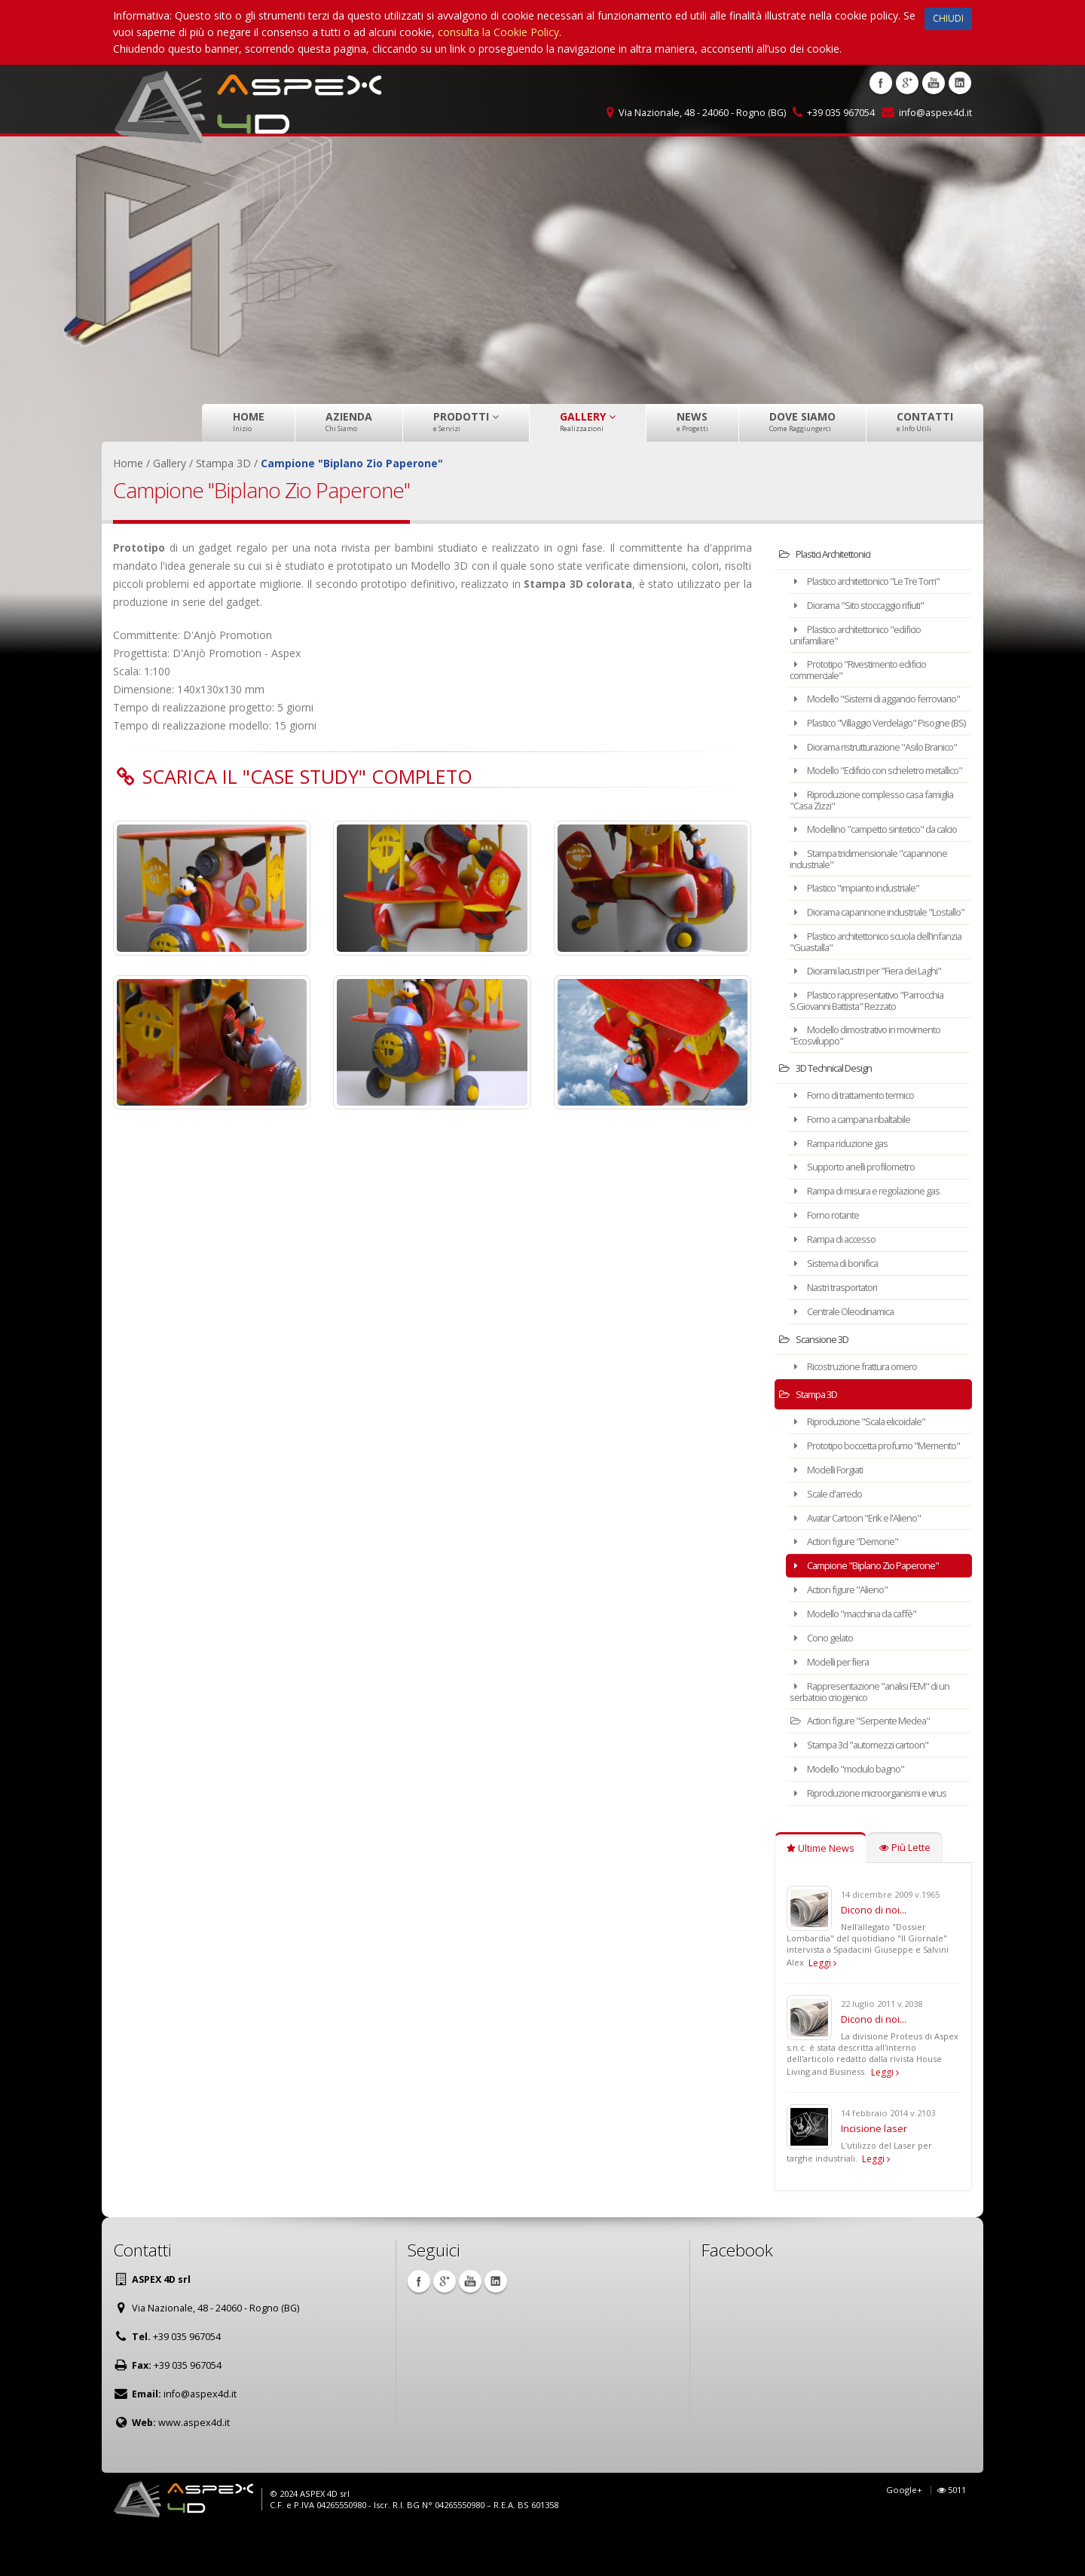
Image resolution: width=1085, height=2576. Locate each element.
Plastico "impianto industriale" (863, 932)
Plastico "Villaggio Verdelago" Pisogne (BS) (861, 734)
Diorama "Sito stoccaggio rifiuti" (868, 604)
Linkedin (960, 83)
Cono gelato (827, 1685)
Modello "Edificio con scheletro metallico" (866, 802)
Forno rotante (831, 1263)
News (692, 421)
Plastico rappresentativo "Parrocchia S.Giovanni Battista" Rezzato (877, 1052)
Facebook (881, 83)
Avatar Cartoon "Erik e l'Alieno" (865, 1569)
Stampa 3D (814, 1437)
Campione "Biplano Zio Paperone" (874, 1615)
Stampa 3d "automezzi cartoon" (869, 1789)
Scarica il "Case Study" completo (307, 776)
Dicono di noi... (873, 1953)
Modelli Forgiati (833, 1522)
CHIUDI (948, 18)
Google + (907, 83)
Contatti (925, 421)
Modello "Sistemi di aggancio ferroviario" (862, 700)
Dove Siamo (802, 421)
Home (248, 421)
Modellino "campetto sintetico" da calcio (873, 870)
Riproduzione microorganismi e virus (877, 1836)
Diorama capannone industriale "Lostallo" (867, 961)
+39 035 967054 (841, 112)
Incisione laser (874, 2171)
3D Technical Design (833, 1119)
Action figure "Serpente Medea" (867, 1766)
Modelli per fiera (835, 1709)
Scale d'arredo (831, 1545)
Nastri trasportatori (841, 1333)
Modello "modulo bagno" (855, 1813)
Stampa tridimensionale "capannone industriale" (878, 904)
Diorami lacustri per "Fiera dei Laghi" (876, 1024)
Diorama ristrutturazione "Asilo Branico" (866, 768)
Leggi (822, 2005)
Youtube (933, 83)
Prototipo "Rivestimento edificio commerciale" (867, 666)
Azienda (349, 421)
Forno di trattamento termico (863, 1146)
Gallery (588, 421)
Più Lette (905, 1890)
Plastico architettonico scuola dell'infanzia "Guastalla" (862, 995)
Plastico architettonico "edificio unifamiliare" (865, 632)
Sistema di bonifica (840, 1309)
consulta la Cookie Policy (498, 32)
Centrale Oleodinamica (849, 1356)
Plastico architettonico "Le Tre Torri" (877, 581)
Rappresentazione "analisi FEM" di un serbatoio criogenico (879, 1737)
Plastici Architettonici (832, 553)
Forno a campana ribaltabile (860, 1169)
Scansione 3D (819, 1383)
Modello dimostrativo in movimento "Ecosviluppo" (877, 1086)
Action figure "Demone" (852, 1592)
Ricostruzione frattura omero (862, 1410)
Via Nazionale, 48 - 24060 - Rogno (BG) (702, 112)
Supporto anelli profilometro (860, 1216)
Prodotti (466, 421)
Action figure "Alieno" (845, 1639)
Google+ (904, 2532)
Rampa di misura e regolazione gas (875, 1239)
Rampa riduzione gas (846, 1193)
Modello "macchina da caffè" (862, 1662)
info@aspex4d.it (935, 112)
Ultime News (820, 1891)
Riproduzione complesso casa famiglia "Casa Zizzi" (864, 836)
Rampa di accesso (840, 1286)
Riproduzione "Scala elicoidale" (865, 1465)
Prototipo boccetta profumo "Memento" (861, 1493)
